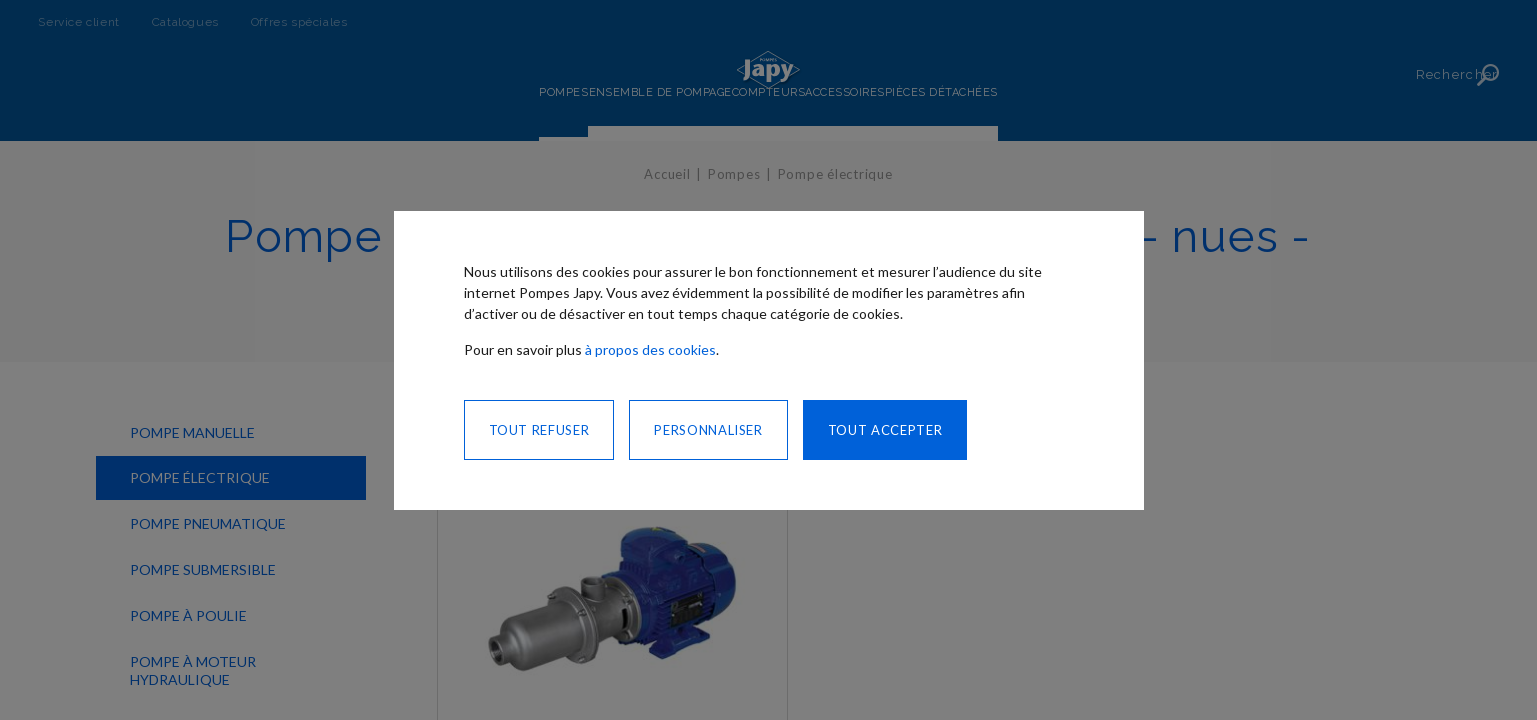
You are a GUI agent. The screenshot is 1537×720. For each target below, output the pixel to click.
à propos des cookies (650, 349)
